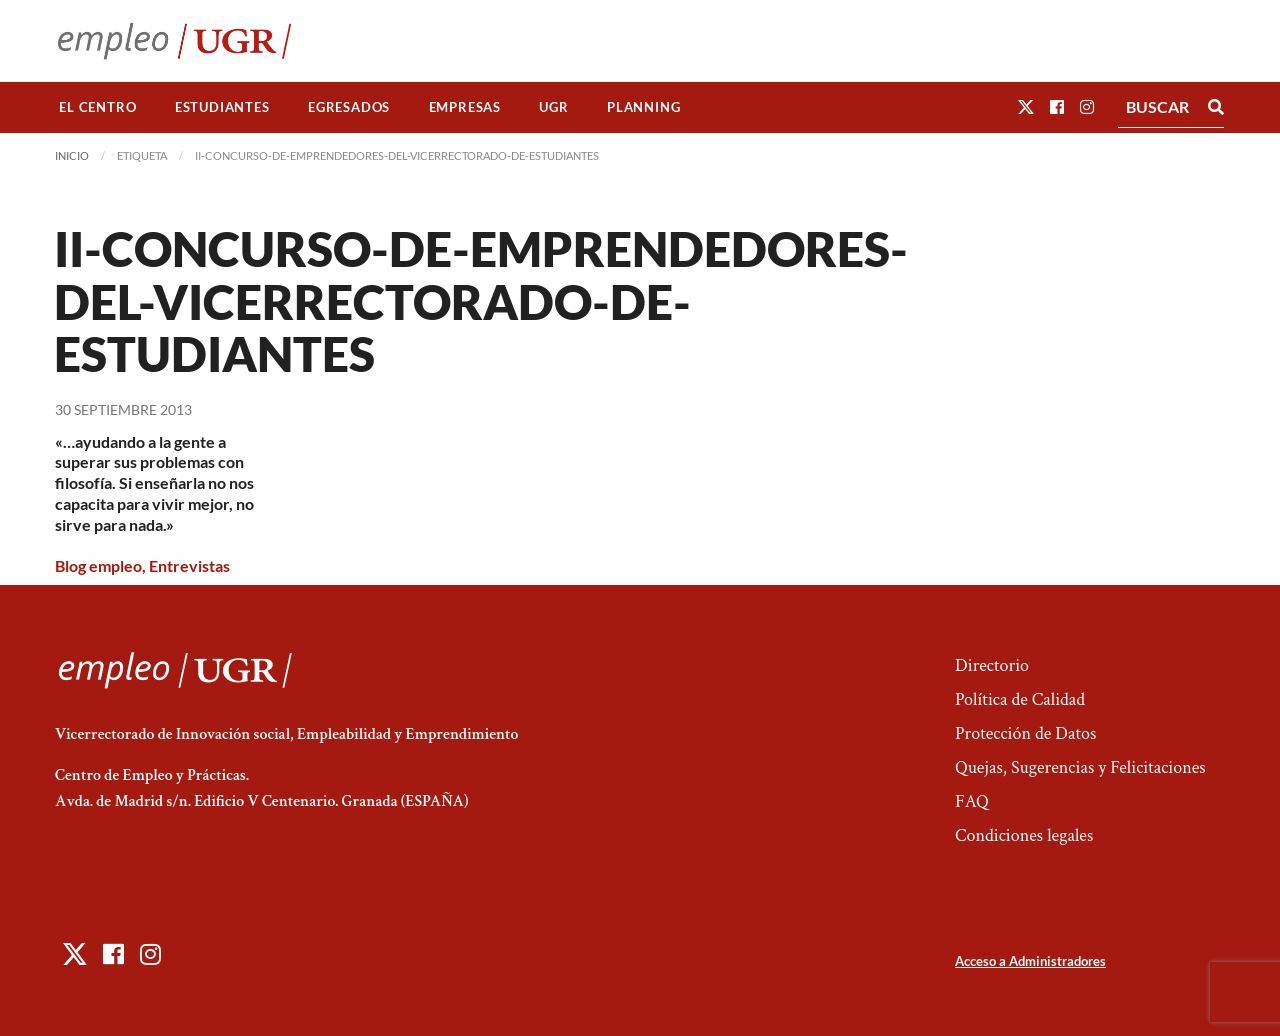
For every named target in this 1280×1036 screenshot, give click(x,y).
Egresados (349, 107)
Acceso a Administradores (1030, 961)
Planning (643, 107)
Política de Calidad (1020, 699)
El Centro (97, 107)
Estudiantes (222, 107)
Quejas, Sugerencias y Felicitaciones (1080, 767)
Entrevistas (189, 565)
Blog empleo (98, 565)
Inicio (72, 155)
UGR (553, 107)
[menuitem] (98, 107)
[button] (1026, 106)
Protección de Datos (1025, 733)
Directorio (992, 665)
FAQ (972, 801)
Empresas (465, 107)
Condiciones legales (1024, 835)
